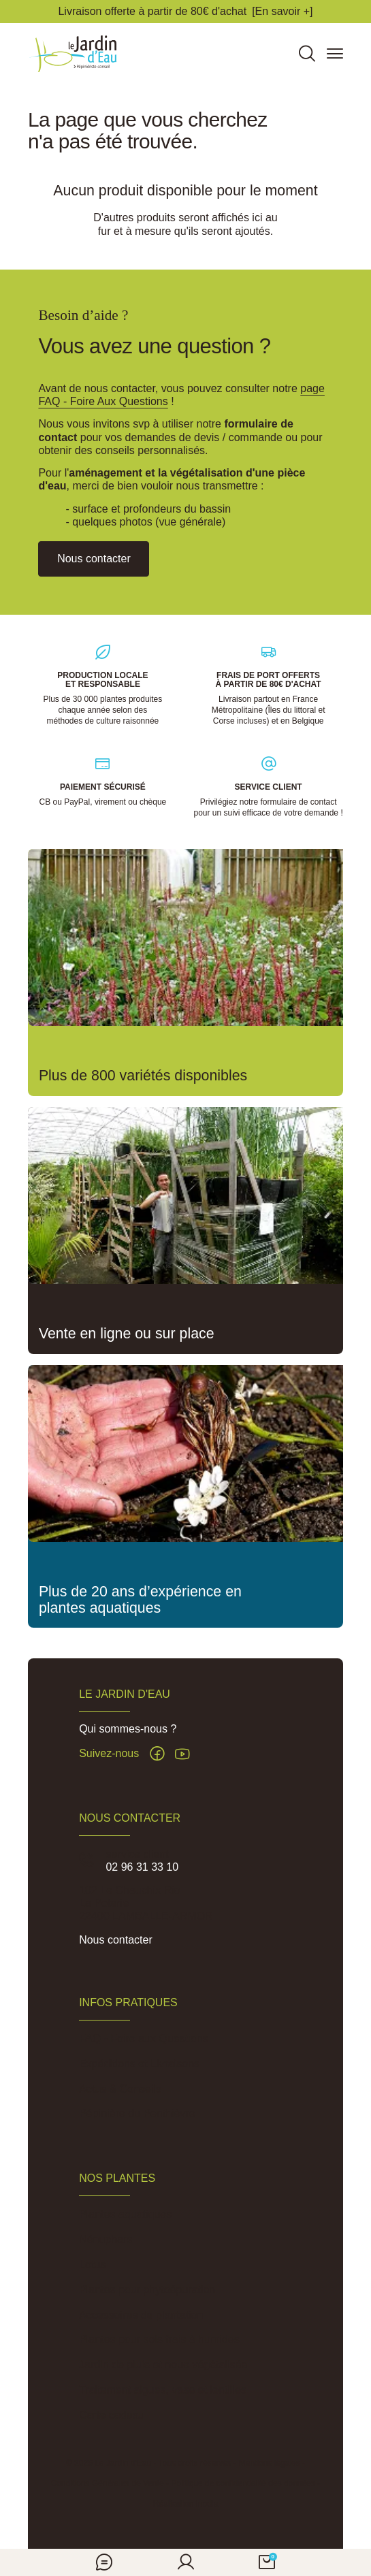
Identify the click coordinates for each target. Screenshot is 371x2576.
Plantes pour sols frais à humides (159, 2339)
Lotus (92, 2264)
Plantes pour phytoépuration (147, 2290)
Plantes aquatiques (125, 2214)
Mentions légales (269, 2463)
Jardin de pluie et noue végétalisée (163, 2364)
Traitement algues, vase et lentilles (162, 2390)
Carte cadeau (111, 2415)
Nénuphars (105, 2239)
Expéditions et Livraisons (139, 2064)
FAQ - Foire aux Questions (143, 2038)
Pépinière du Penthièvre (137, 2113)
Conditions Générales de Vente (107, 2483)
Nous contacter (115, 1940)
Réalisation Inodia (185, 2504)
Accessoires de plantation (141, 2315)
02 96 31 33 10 (142, 1867)
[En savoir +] (282, 11)
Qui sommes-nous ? (127, 1729)
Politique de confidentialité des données (243, 2483)
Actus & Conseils (120, 2089)
